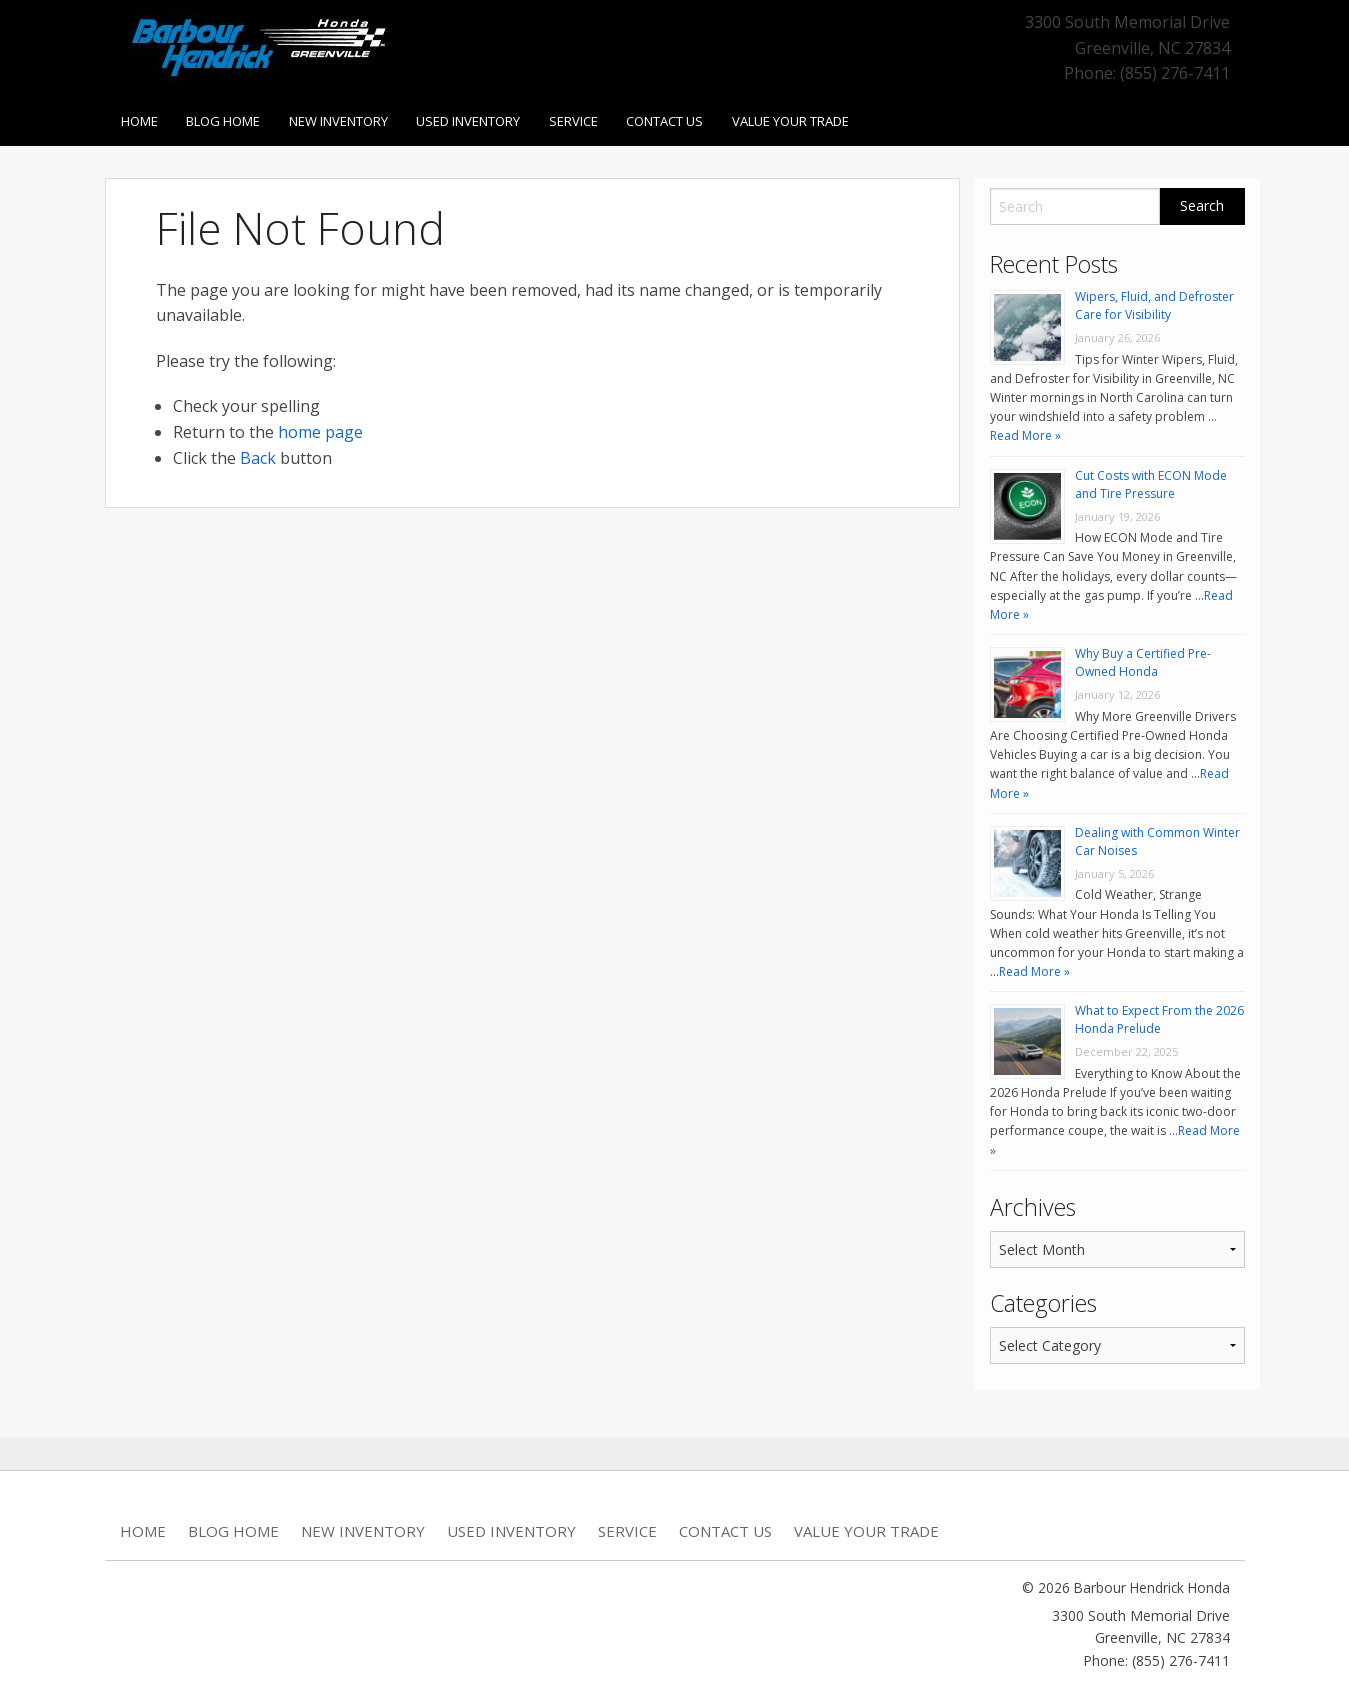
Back (258, 454)
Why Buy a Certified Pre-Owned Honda (1143, 658)
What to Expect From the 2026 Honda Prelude (1159, 1015)
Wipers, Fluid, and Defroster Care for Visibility (1154, 301)
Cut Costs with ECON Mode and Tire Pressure (1151, 480)
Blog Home (226, 119)
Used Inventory (476, 119)
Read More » (1025, 432)
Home (139, 119)
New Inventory (343, 119)
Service (583, 119)
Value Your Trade (805, 119)
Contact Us (677, 119)
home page (320, 428)
